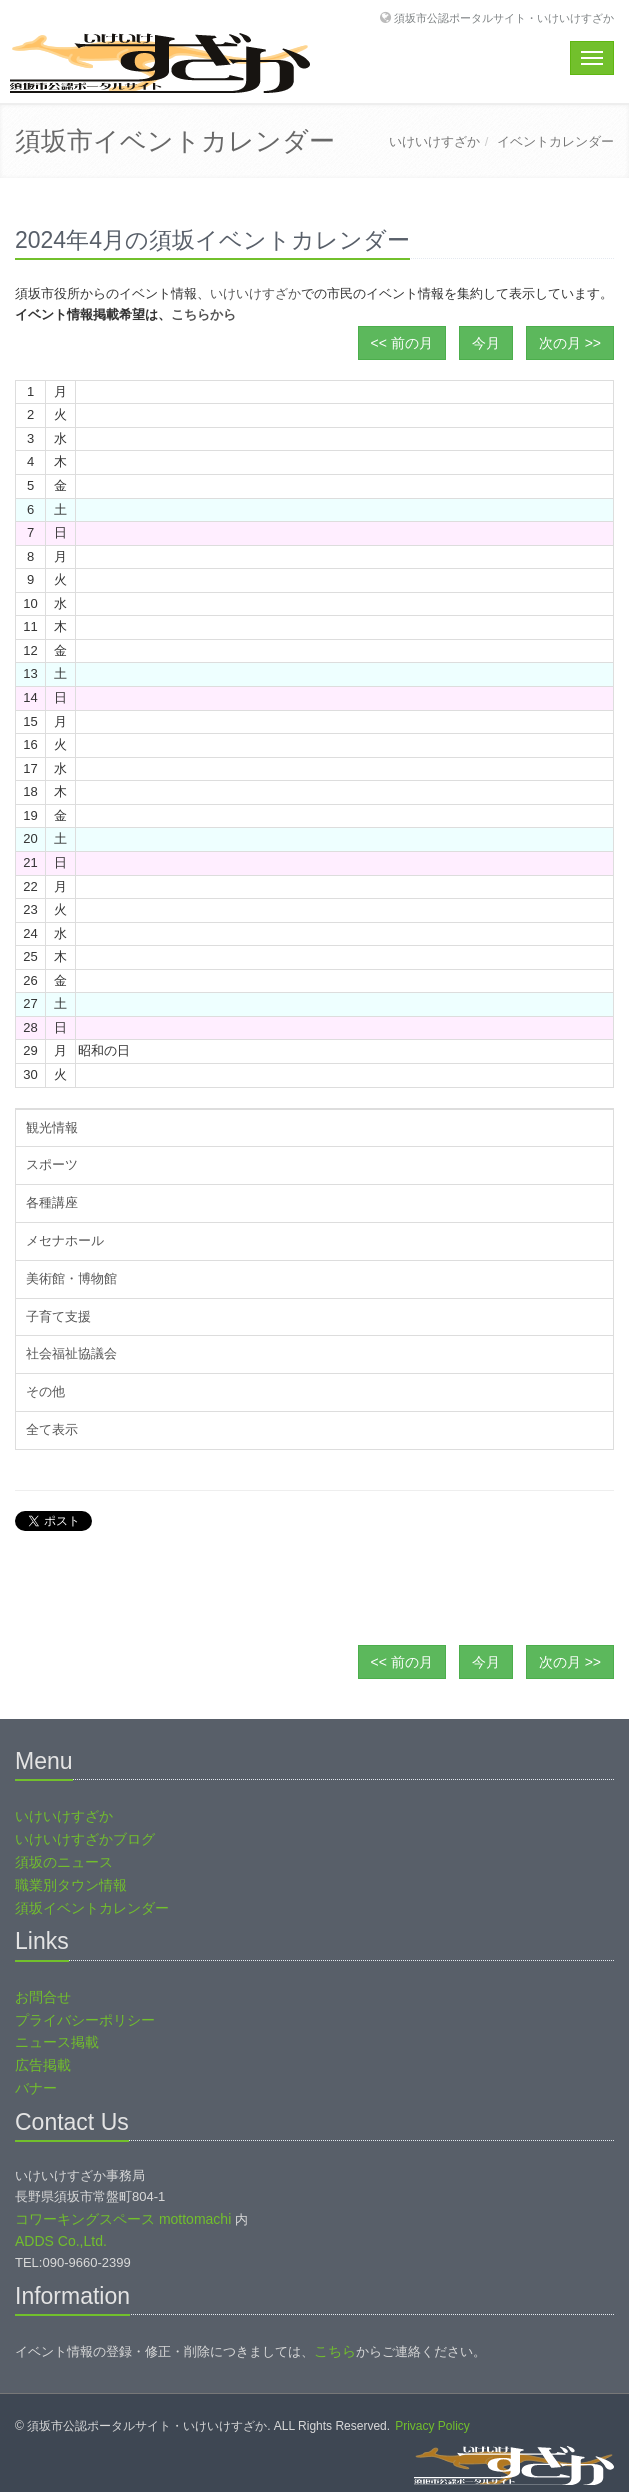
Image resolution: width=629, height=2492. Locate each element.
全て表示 (52, 1429)
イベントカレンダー (555, 141)
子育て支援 (58, 1316)
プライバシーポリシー (85, 2020)
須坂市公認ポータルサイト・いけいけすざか (504, 17)
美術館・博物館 (71, 1278)
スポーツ (52, 1164)
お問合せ (43, 1997)
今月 (486, 343)
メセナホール (65, 1240)
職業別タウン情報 (71, 1885)
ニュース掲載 (57, 2042)
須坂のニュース (64, 1862)
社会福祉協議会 (71, 1353)
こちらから (203, 314)
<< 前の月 (402, 343)
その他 (45, 1391)
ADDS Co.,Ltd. (61, 2241)
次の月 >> (570, 343)
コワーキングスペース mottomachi (123, 2219)
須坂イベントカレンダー (92, 1908)
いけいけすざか (434, 141)
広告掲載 (43, 2065)
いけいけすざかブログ (85, 1839)
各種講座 (52, 1202)
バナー (36, 2088)
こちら (335, 2351)
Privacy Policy (432, 2426)
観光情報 (52, 1127)
